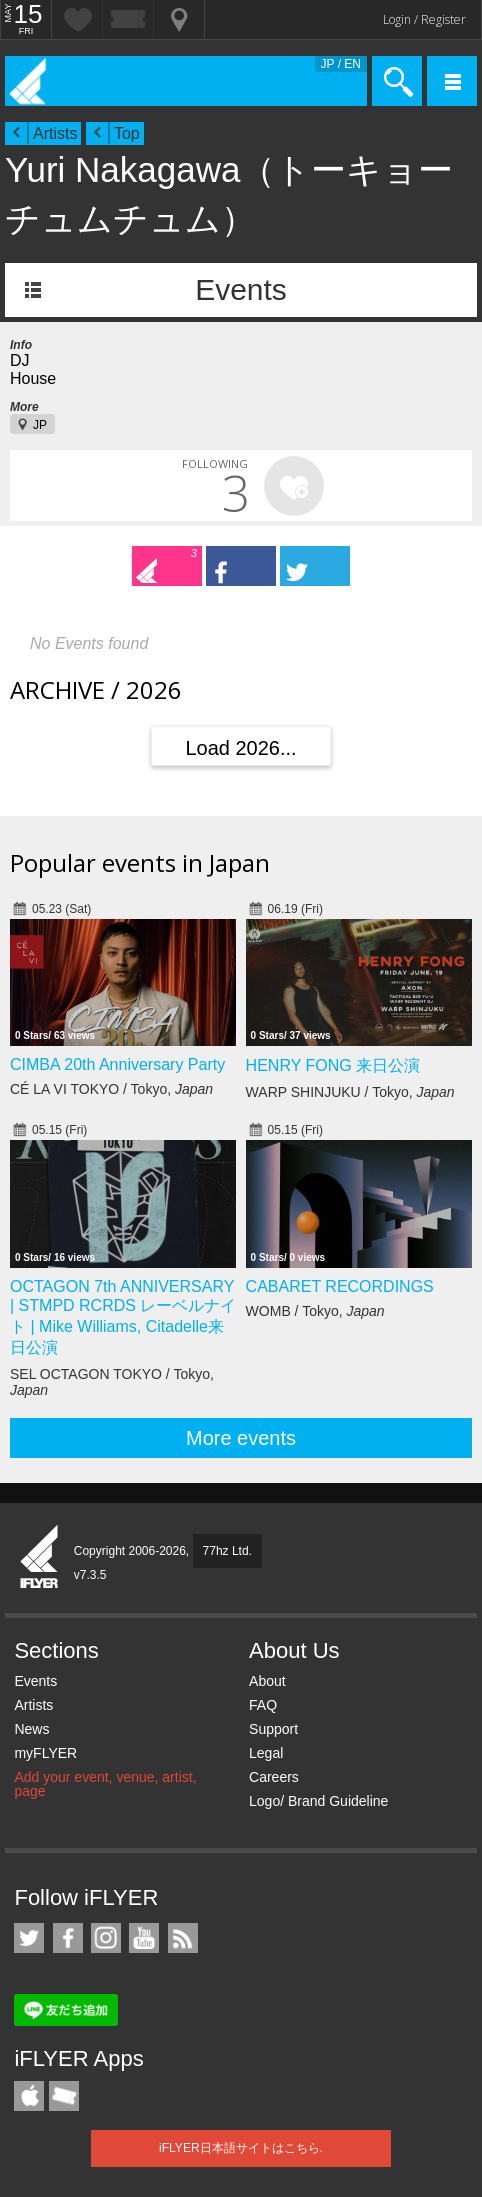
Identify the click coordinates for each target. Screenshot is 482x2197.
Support (273, 1729)
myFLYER (45, 1753)
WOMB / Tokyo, (315, 1311)
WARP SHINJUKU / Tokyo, (350, 1092)
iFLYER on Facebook (68, 1938)
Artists (55, 133)
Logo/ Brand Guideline (318, 1801)
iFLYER (40, 1558)
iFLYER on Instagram (106, 1938)
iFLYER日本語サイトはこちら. (241, 2148)
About (267, 1681)
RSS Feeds (183, 1938)
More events (241, 1438)
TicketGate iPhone (64, 2096)
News (31, 1729)
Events (241, 289)
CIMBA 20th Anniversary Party (117, 1064)
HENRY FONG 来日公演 (333, 1065)
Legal (266, 1753)
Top (127, 133)
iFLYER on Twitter (29, 1938)
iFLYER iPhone (29, 2096)
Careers (274, 1777)
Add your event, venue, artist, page (105, 1784)
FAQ (263, 1705)
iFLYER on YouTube (144, 1938)
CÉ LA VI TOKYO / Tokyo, (111, 1089)
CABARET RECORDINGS (340, 1286)
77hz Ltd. (227, 1551)
